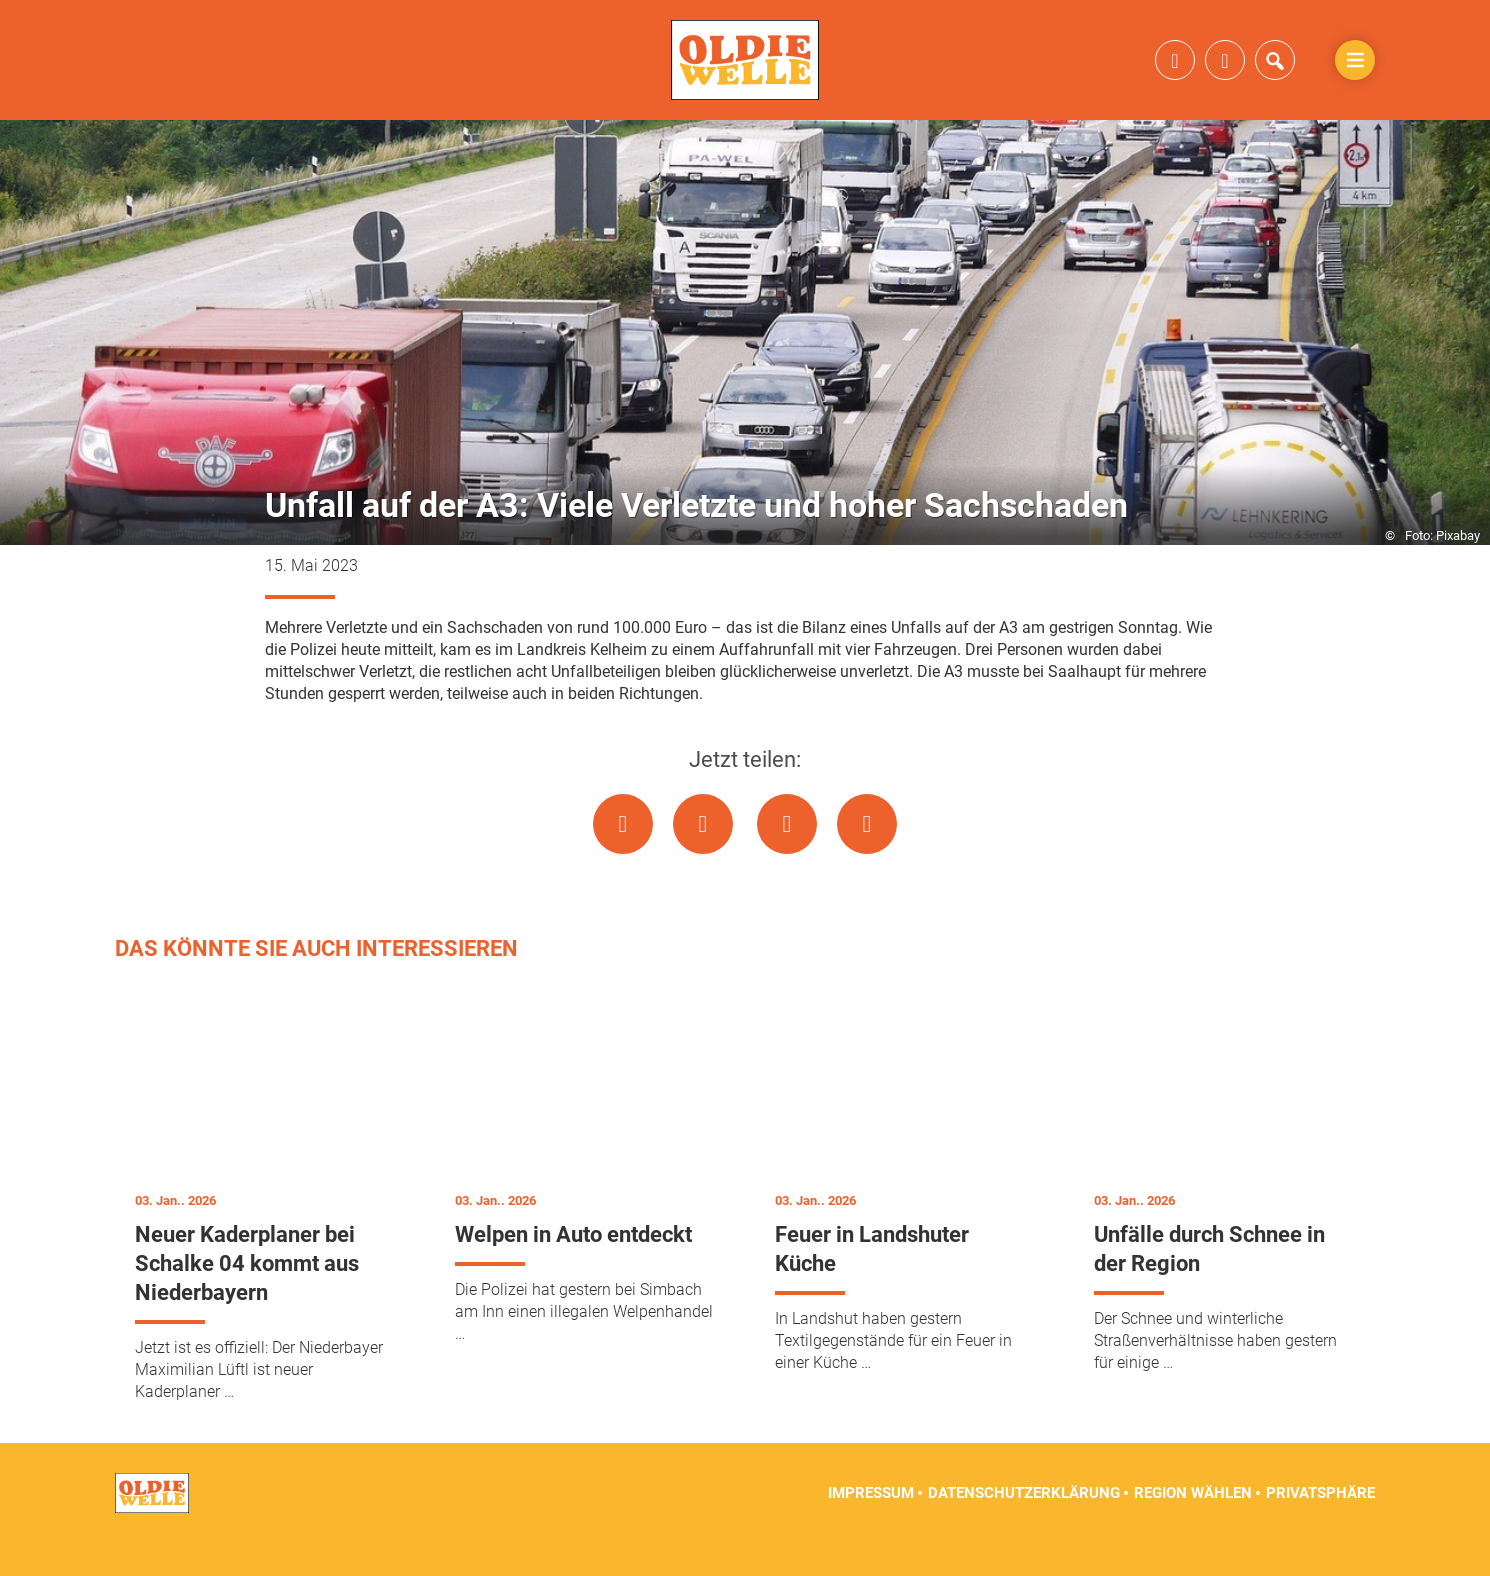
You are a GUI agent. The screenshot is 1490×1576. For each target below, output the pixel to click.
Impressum (871, 1526)
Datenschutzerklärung (1024, 1526)
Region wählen (1193, 1526)
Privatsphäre (1320, 1526)
